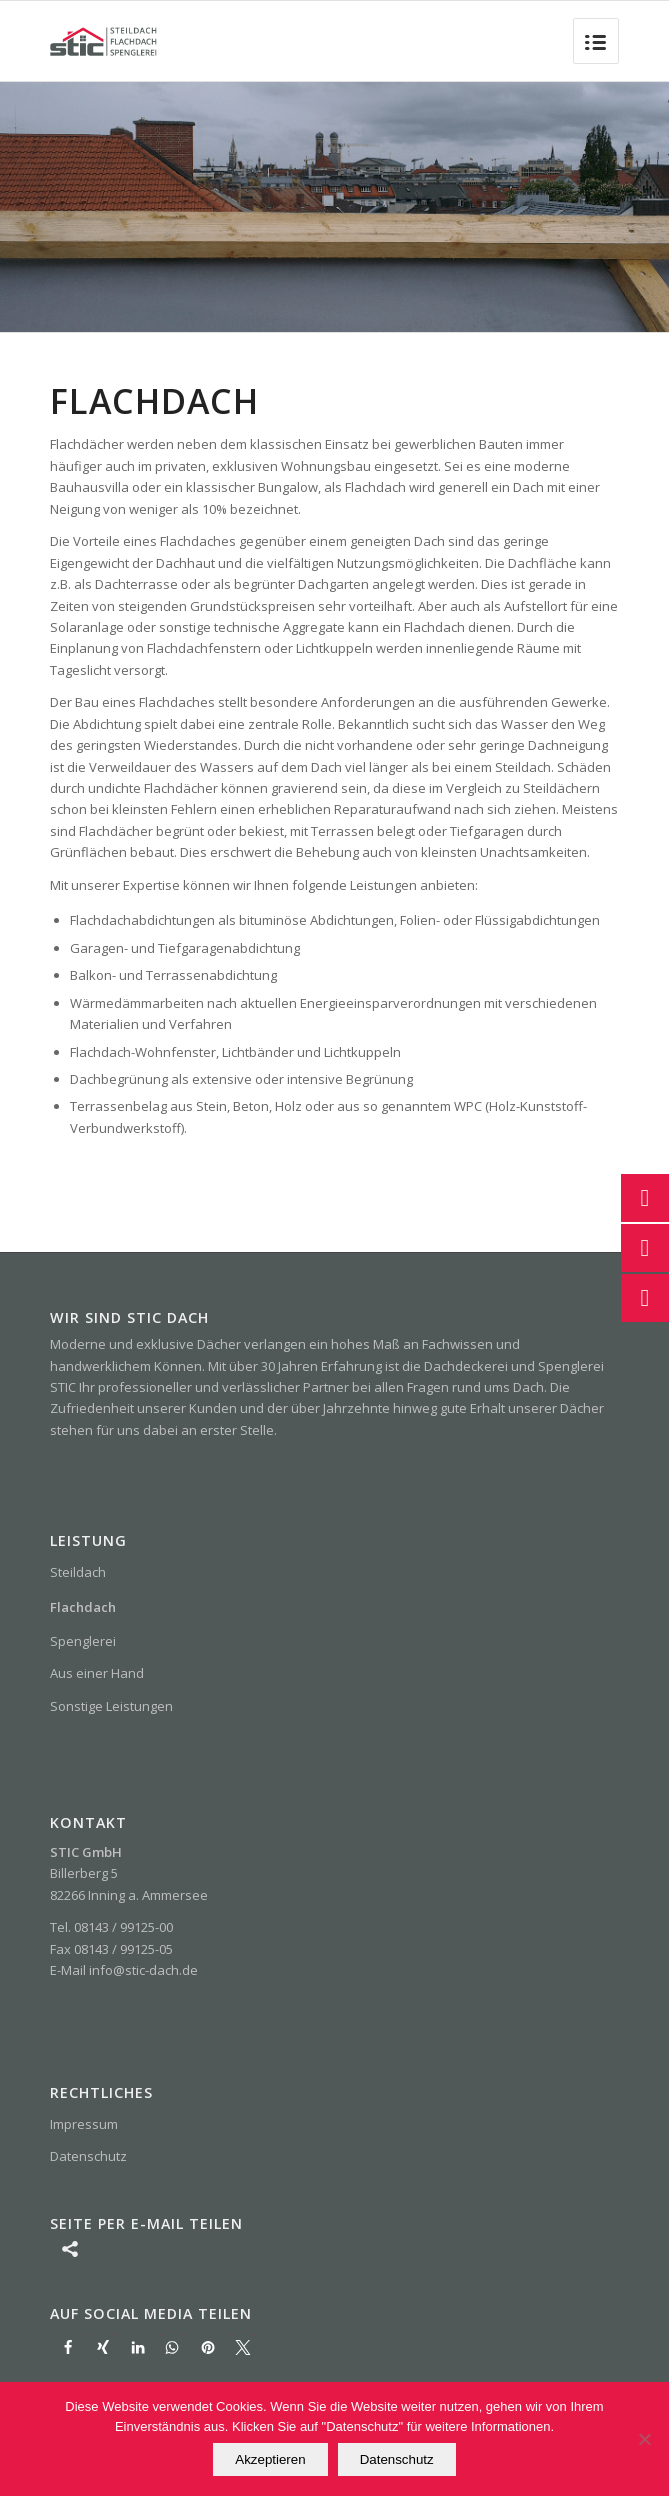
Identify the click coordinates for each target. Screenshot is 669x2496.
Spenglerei (83, 1641)
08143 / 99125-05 (123, 1949)
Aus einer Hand (97, 1673)
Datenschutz (88, 2156)
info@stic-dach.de (143, 1970)
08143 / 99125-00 (123, 1927)
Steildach (78, 1572)
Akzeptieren (270, 2459)
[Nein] (644, 2439)
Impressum (84, 2124)
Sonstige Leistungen (111, 1706)
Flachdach (83, 1607)
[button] (67, 2347)
